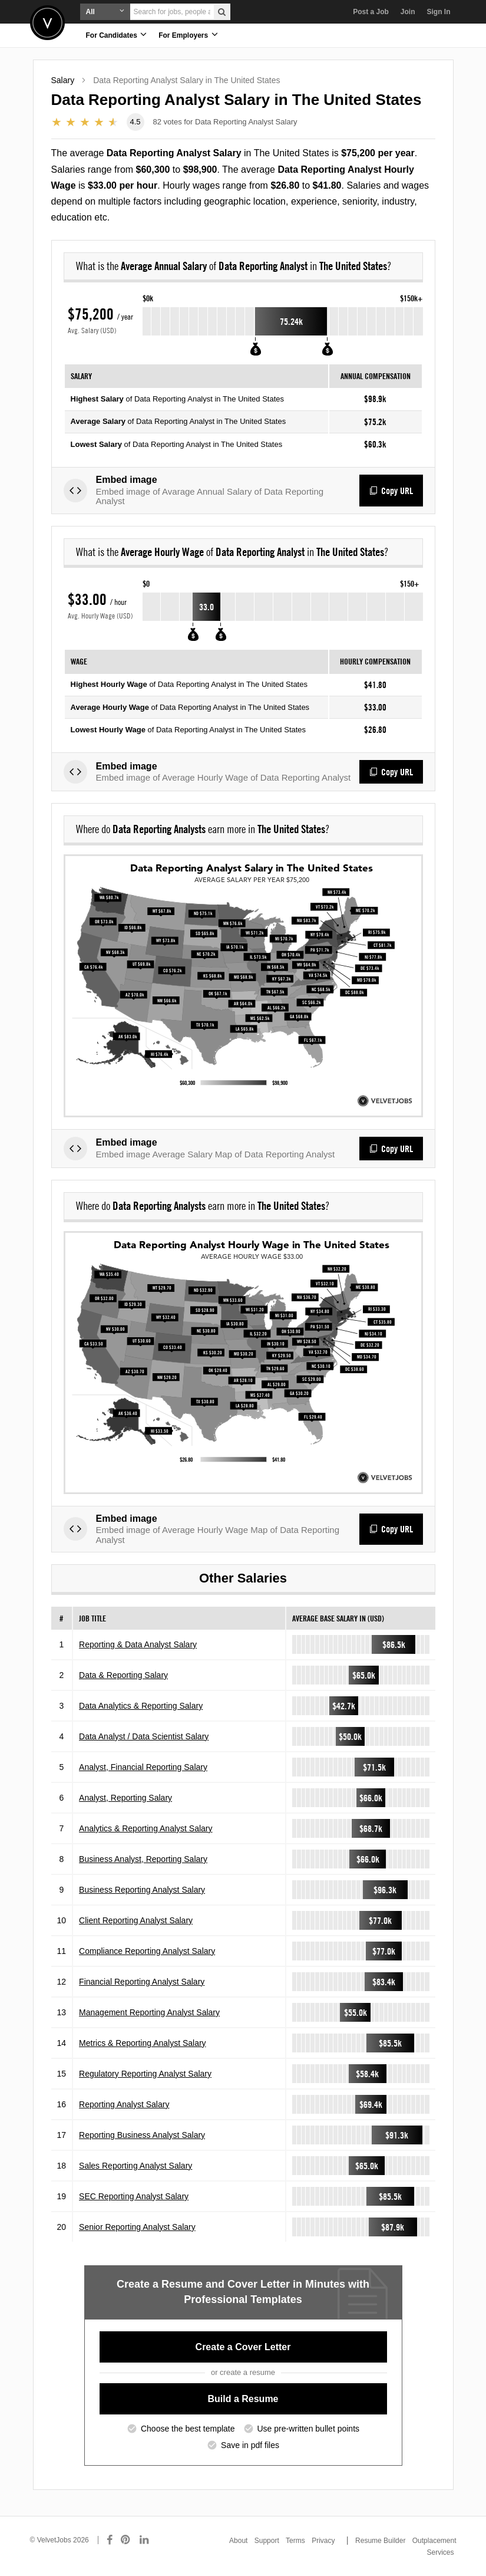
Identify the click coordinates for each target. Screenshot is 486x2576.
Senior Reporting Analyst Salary (137, 2234)
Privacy (323, 2540)
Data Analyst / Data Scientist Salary (144, 1744)
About (238, 2540)
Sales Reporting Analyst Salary (135, 2173)
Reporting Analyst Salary (124, 2112)
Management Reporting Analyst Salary (149, 2020)
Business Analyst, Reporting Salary (143, 1866)
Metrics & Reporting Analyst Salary (142, 2050)
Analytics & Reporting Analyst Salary (145, 1836)
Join (408, 12)
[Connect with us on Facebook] (110, 2540)
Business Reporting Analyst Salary (142, 1897)
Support (266, 2540)
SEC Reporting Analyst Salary (134, 2204)
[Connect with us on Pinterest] (126, 2540)
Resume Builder (380, 2540)
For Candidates (116, 34)
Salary (63, 80)
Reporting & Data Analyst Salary (138, 1652)
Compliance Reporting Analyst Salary (147, 1958)
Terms (295, 2540)
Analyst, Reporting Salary (125, 1805)
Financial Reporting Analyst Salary (141, 1989)
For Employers (187, 34)
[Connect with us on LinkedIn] (145, 2540)
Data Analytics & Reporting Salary (141, 1713)
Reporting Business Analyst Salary (142, 2142)
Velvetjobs (47, 22)
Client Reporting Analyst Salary (136, 1928)
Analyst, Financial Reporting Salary (143, 1774)
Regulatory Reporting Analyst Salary (145, 2081)
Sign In (439, 12)
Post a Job (371, 12)
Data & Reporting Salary (123, 1682)
